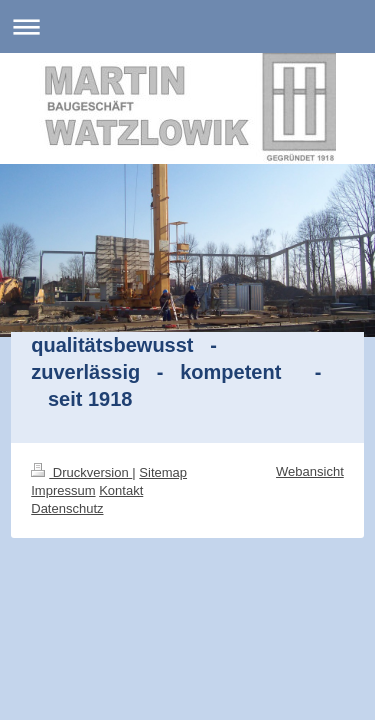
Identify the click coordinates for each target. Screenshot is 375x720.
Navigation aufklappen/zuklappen (187, 26)
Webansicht (310, 471)
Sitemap (163, 472)
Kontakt (121, 490)
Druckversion (81, 472)
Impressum (63, 490)
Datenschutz (67, 508)
